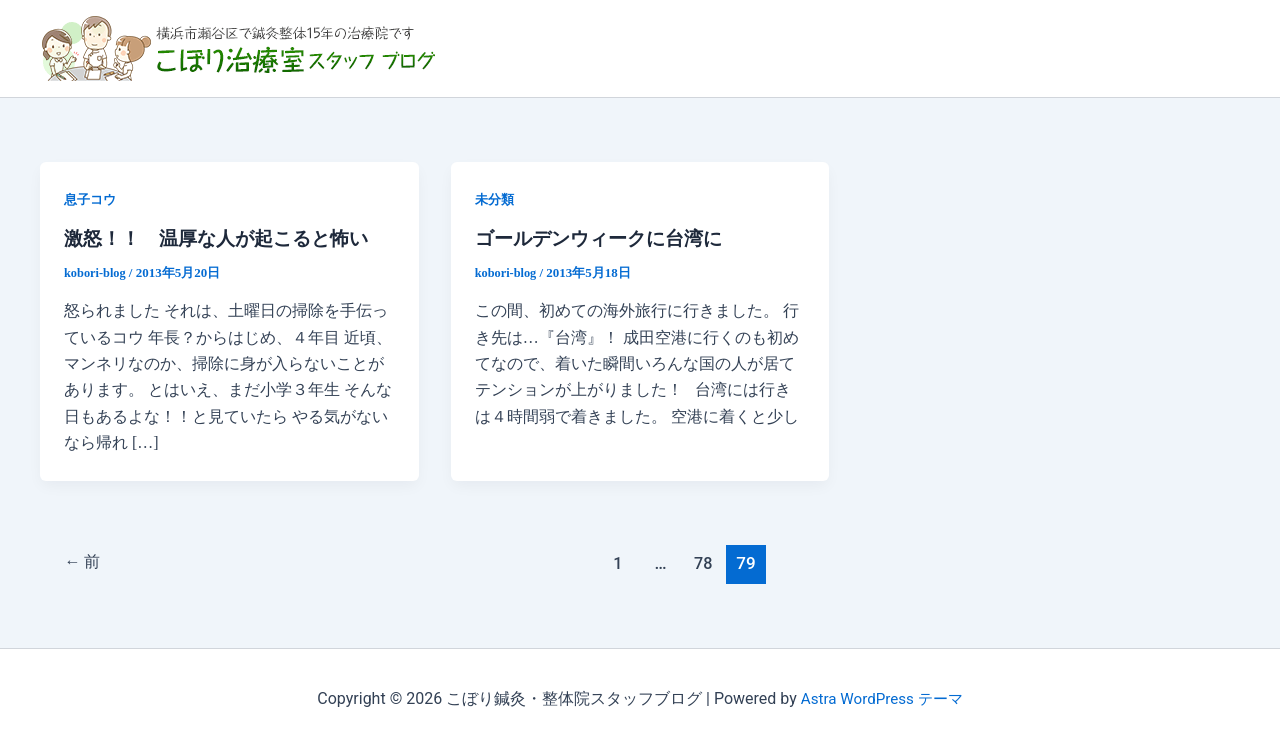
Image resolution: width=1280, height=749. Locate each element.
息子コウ (92, 199)
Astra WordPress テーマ (881, 698)
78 (706, 562)
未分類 (496, 199)
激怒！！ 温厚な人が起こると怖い (224, 238)
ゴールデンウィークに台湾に (605, 238)
